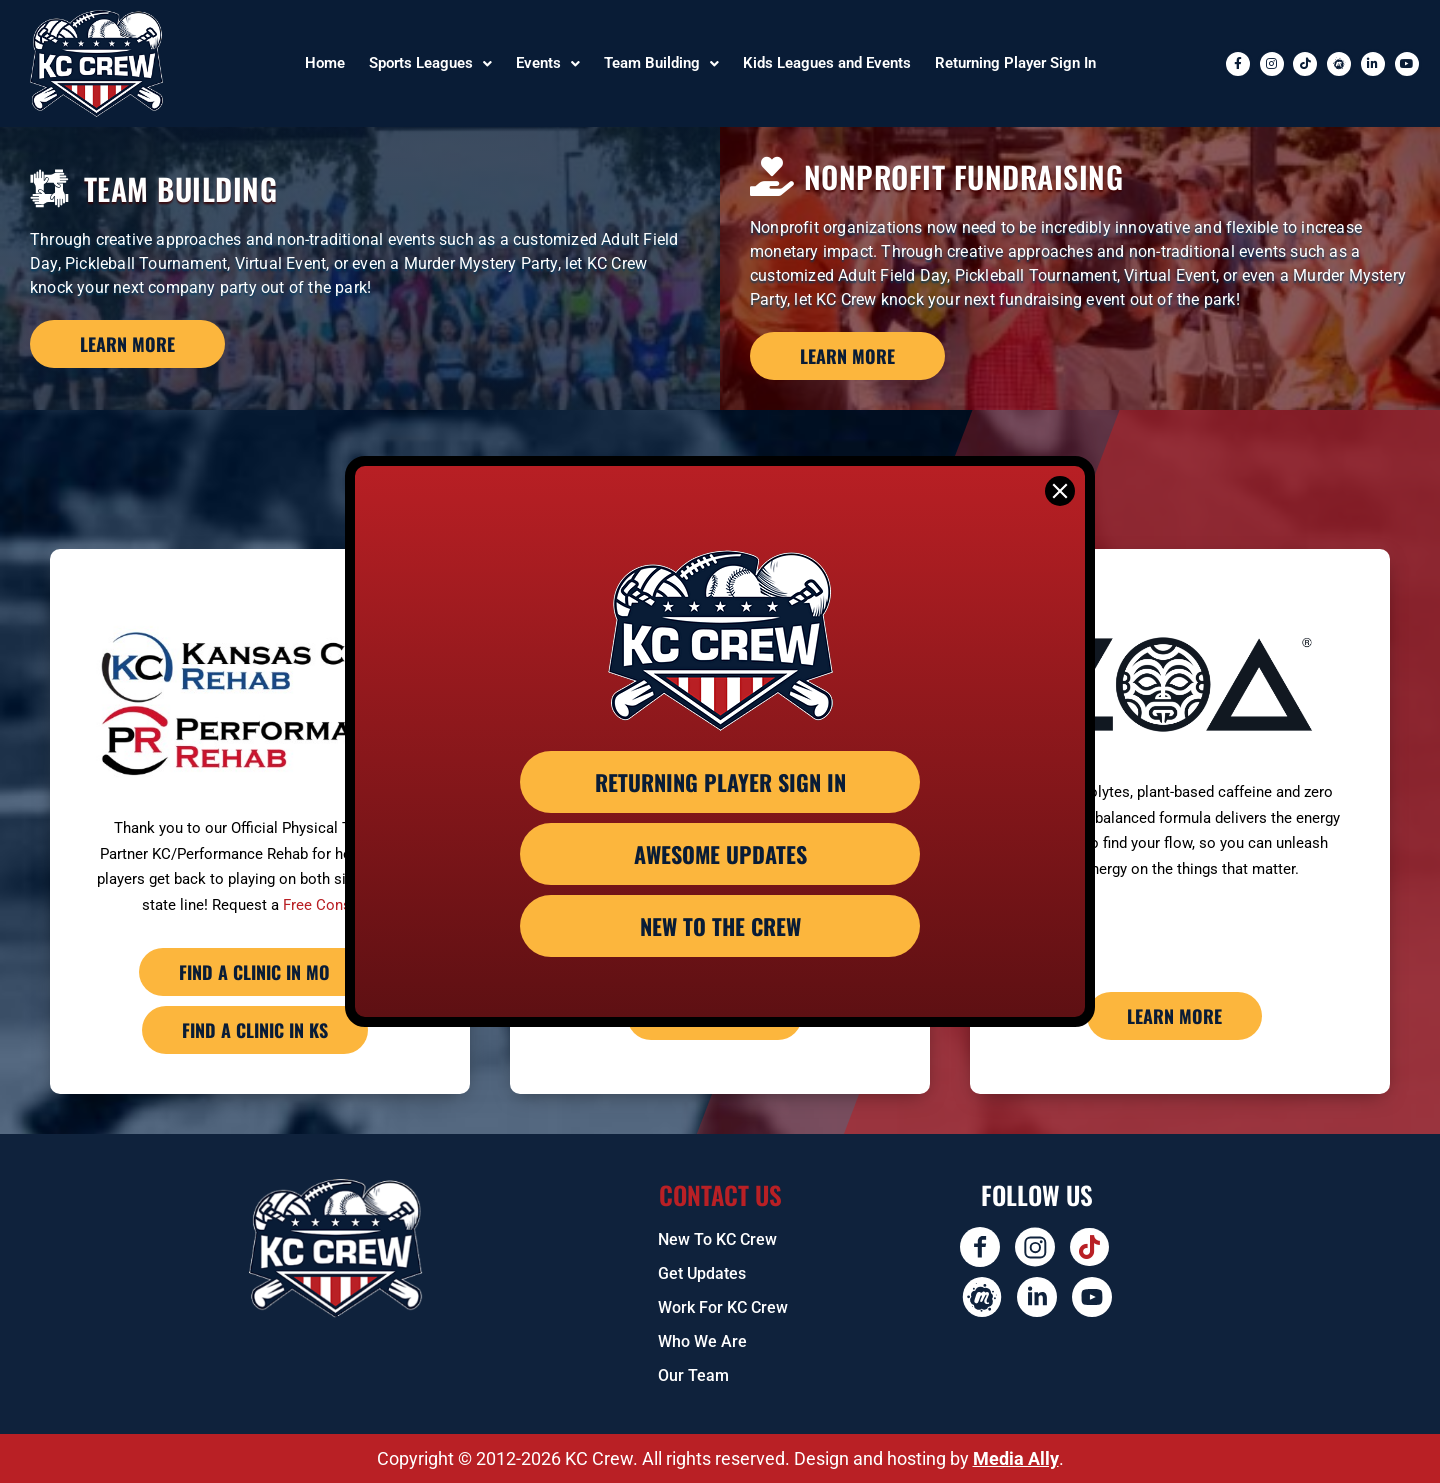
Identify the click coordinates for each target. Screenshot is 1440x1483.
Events (548, 63)
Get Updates (702, 1273)
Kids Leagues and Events (827, 63)
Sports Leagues (430, 63)
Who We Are (702, 1341)
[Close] (1060, 491)
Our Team (693, 1375)
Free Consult (325, 905)
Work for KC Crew (723, 1307)
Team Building (661, 63)
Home (325, 63)
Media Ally (1016, 1458)
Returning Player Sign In (1015, 63)
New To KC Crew (717, 1239)
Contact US (720, 1194)
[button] (430, 63)
